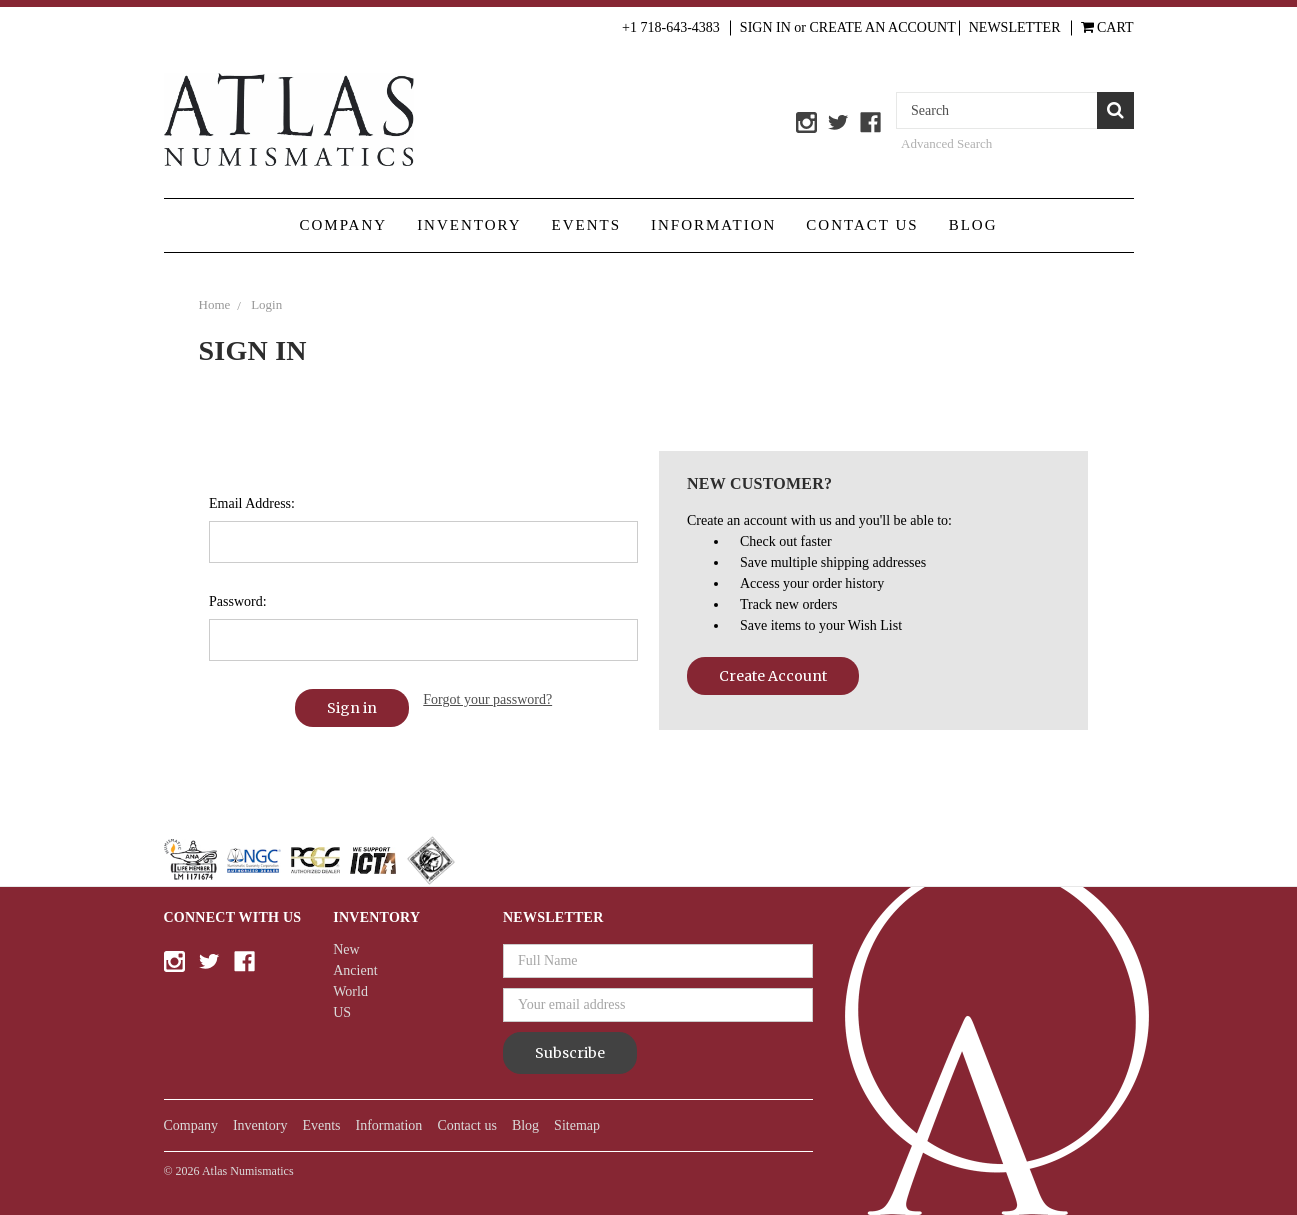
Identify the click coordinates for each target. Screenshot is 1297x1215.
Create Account (773, 676)
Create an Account (883, 27)
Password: (238, 601)
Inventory (469, 225)
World (350, 991)
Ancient (355, 970)
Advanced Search (946, 143)
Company (343, 225)
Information (713, 225)
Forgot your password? (487, 699)
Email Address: (252, 503)
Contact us (862, 225)
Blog (973, 225)
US (342, 1012)
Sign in (765, 27)
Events (587, 225)
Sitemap (577, 1125)
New (346, 949)
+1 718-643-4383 (671, 27)
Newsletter (1015, 27)
